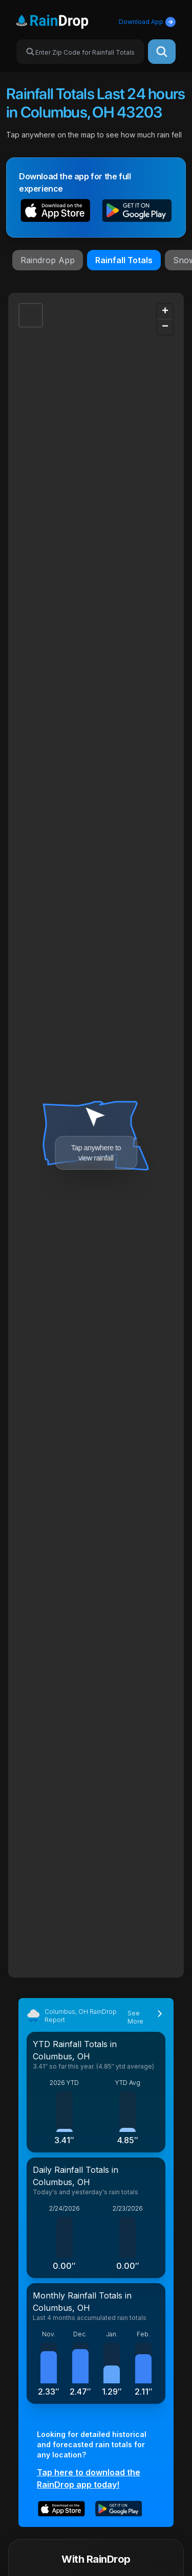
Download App (147, 22)
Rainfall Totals (124, 260)
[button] (55, 212)
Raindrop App (47, 260)
